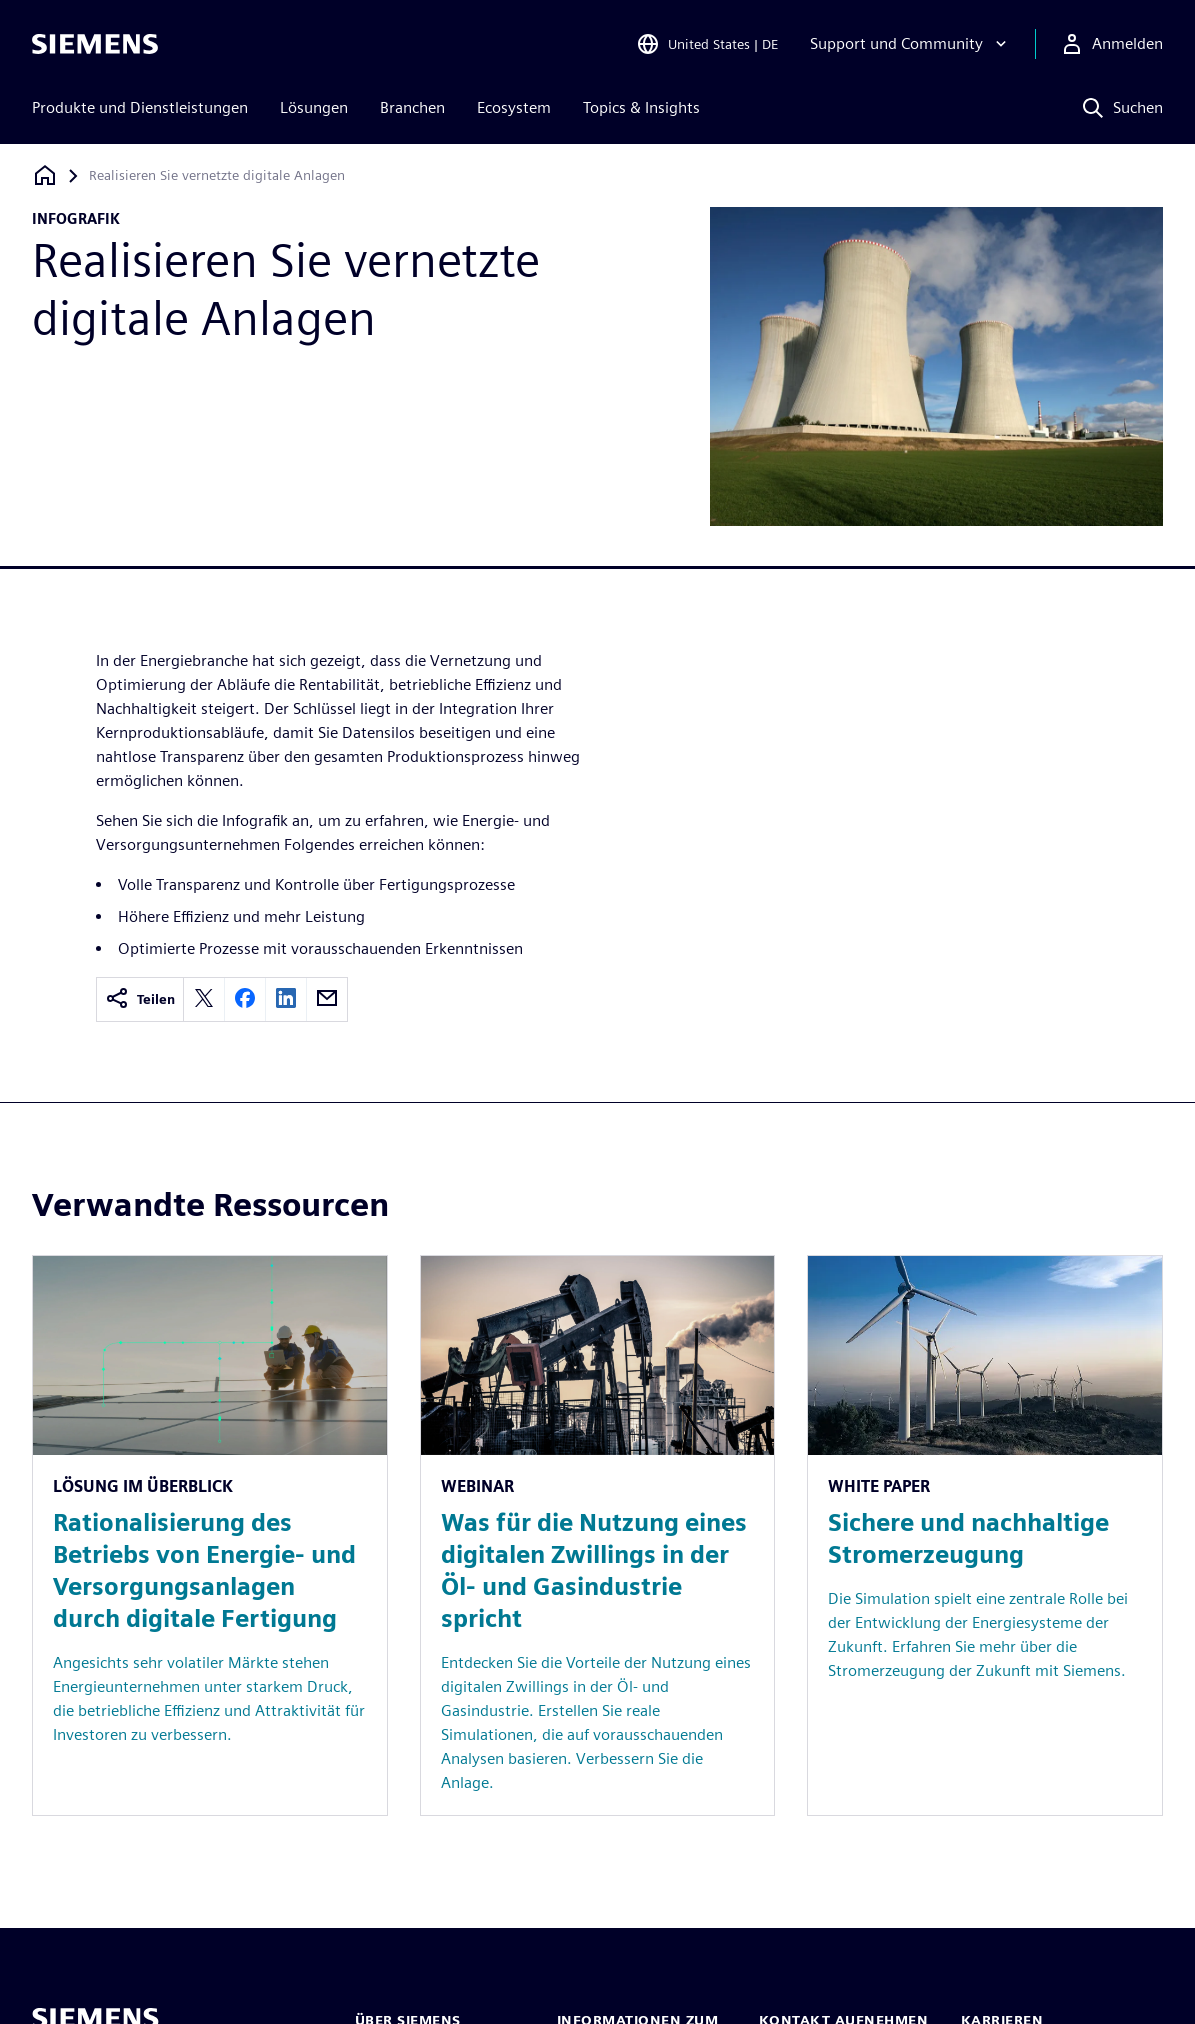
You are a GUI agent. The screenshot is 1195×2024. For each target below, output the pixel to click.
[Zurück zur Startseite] (45, 175)
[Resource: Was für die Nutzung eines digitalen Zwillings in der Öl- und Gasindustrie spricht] (598, 1535)
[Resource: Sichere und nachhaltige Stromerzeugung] (985, 1535)
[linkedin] (286, 999)
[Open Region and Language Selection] (707, 44)
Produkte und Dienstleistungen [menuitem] (140, 107)
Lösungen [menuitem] (314, 107)
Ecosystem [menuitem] (514, 107)
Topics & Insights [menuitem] (641, 107)
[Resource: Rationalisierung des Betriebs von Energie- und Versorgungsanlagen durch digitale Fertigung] (210, 1535)
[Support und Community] (910, 44)
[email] (327, 999)
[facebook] (245, 999)
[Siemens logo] (95, 44)
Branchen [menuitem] (412, 107)
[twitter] (204, 999)
